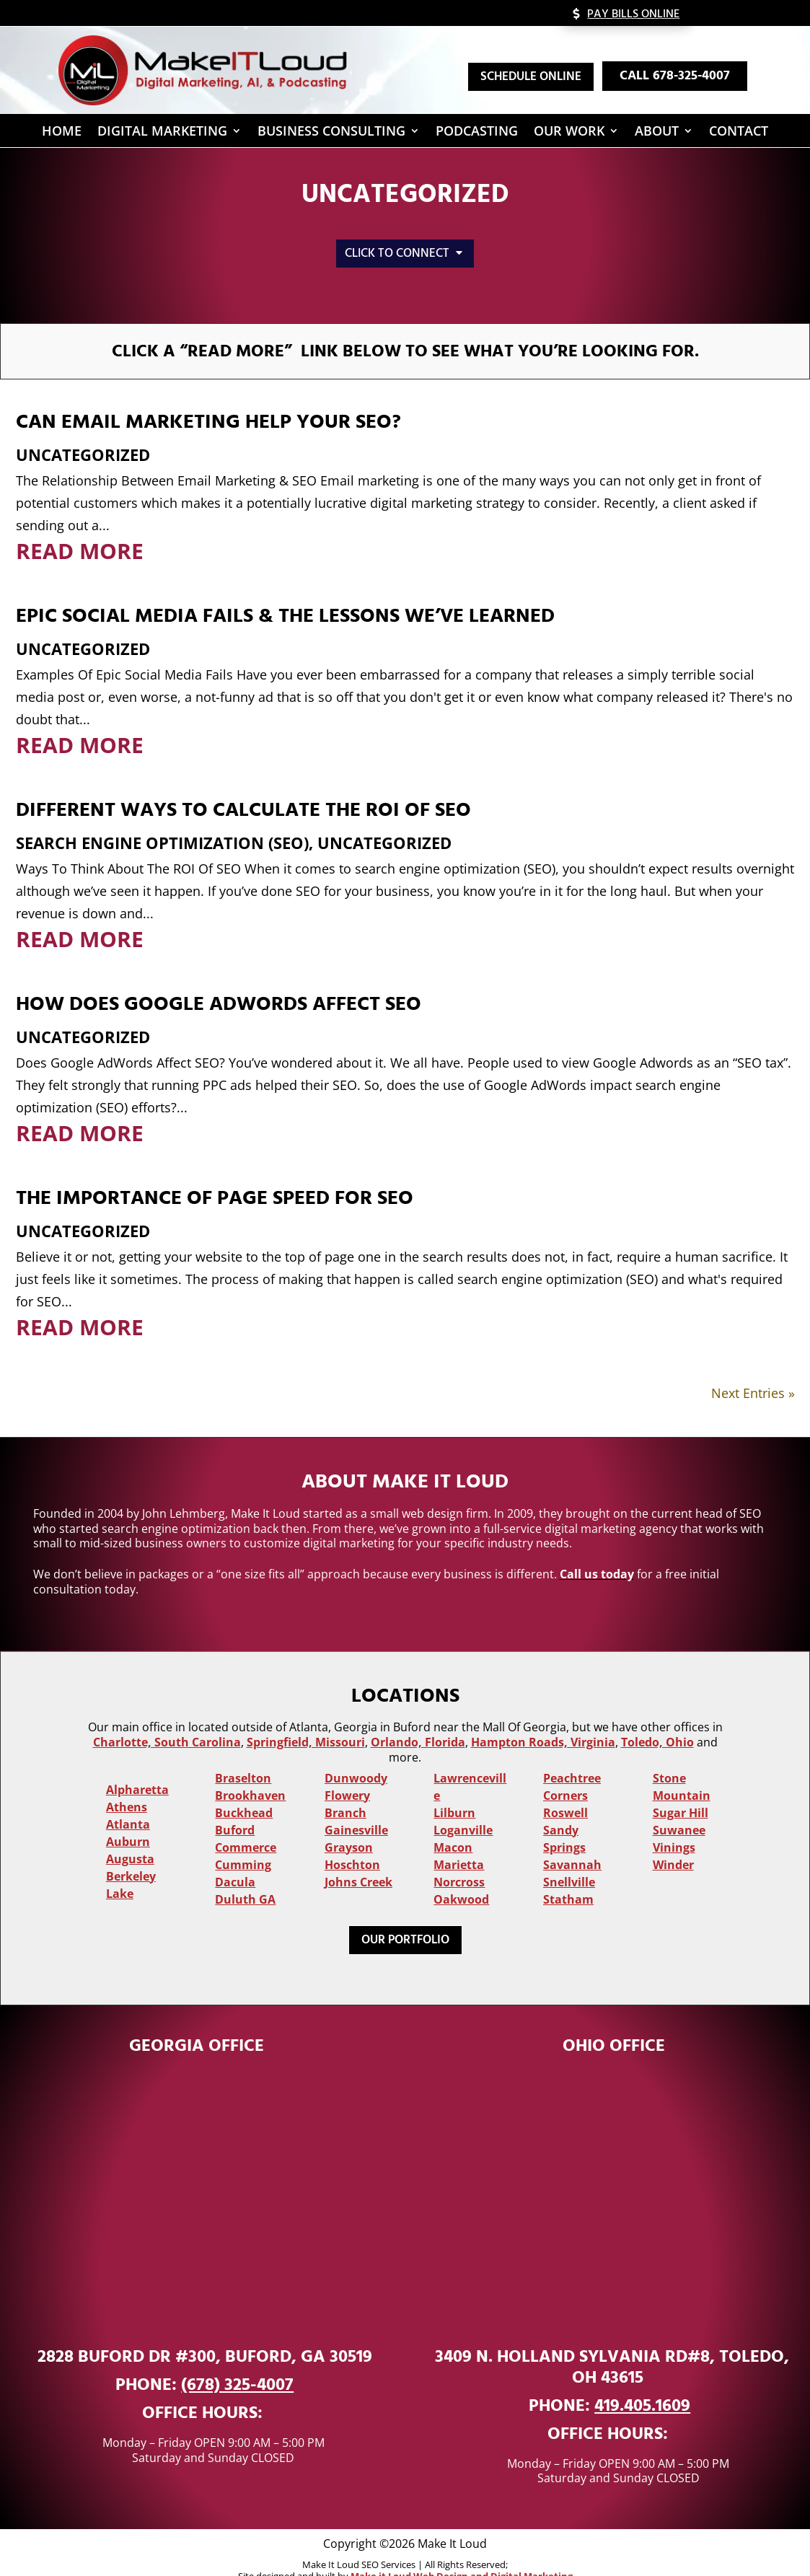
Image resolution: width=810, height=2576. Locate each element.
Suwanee (679, 1807)
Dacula (235, 1859)
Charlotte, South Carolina (167, 1719)
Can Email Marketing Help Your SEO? (208, 399)
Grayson (349, 1824)
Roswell (565, 1790)
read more (80, 528)
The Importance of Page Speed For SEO (214, 1175)
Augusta (130, 1836)
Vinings (674, 1824)
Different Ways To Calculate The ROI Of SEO (243, 787)
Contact (738, 133)
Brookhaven (250, 1772)
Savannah (572, 1842)
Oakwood (461, 1876)
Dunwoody (356, 1755)
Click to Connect (397, 253)
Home (62, 133)
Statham (568, 1876)
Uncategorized (83, 431)
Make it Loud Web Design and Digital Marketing (462, 2552)
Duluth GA (245, 1876)
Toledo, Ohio (657, 1719)
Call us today (597, 1551)
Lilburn (454, 1790)
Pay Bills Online (633, 14)
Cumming (243, 1842)
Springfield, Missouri (306, 1719)
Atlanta (128, 1801)
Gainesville (356, 1807)
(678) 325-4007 (237, 2361)
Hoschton (352, 1842)
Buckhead (244, 1790)
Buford (235, 1807)
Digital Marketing (162, 133)
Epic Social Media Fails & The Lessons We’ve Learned (285, 593)
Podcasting (477, 133)
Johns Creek (358, 1859)
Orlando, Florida (418, 1719)
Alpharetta (137, 1767)
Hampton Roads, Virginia (543, 1719)
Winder (673, 1842)
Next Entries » (753, 1370)
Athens (126, 1784)
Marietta (458, 1842)
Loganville (463, 1807)
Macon (452, 1824)
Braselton (243, 1755)
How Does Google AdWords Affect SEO (218, 981)
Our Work (569, 133)
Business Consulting (331, 133)
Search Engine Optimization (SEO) (162, 819)
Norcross (459, 1859)
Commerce (245, 1824)
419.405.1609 (642, 2382)
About (657, 133)
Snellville (569, 1859)
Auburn (128, 1819)
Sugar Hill (680, 1790)
